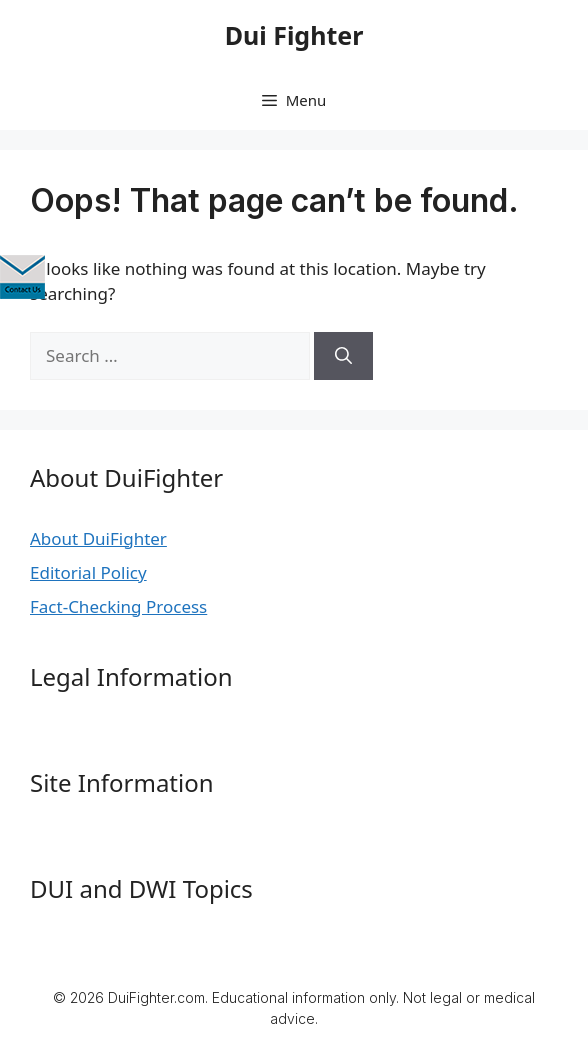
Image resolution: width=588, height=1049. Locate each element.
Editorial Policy (88, 572)
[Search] (343, 356)
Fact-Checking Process (118, 606)
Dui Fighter (294, 35)
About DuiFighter (98, 538)
